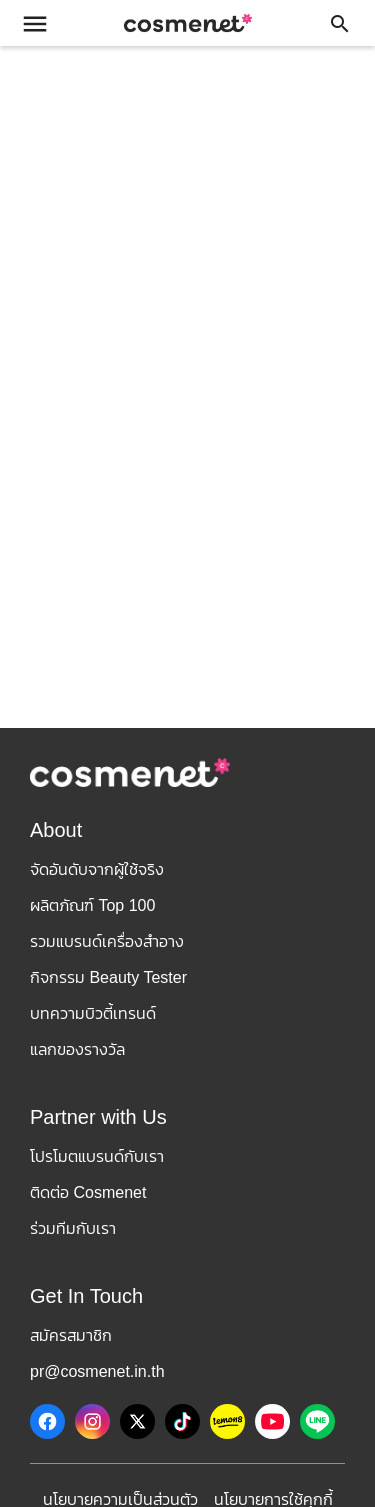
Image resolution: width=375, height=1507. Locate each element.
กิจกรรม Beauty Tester (108, 977)
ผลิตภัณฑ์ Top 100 (92, 905)
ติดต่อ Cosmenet (88, 1192)
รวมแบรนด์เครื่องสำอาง (107, 941)
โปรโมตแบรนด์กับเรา (97, 1156)
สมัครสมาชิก (71, 1335)
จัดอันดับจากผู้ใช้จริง (97, 869)
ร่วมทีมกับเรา (73, 1228)
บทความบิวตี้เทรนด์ (93, 1013)
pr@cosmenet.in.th (97, 1371)
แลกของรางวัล (77, 1049)
